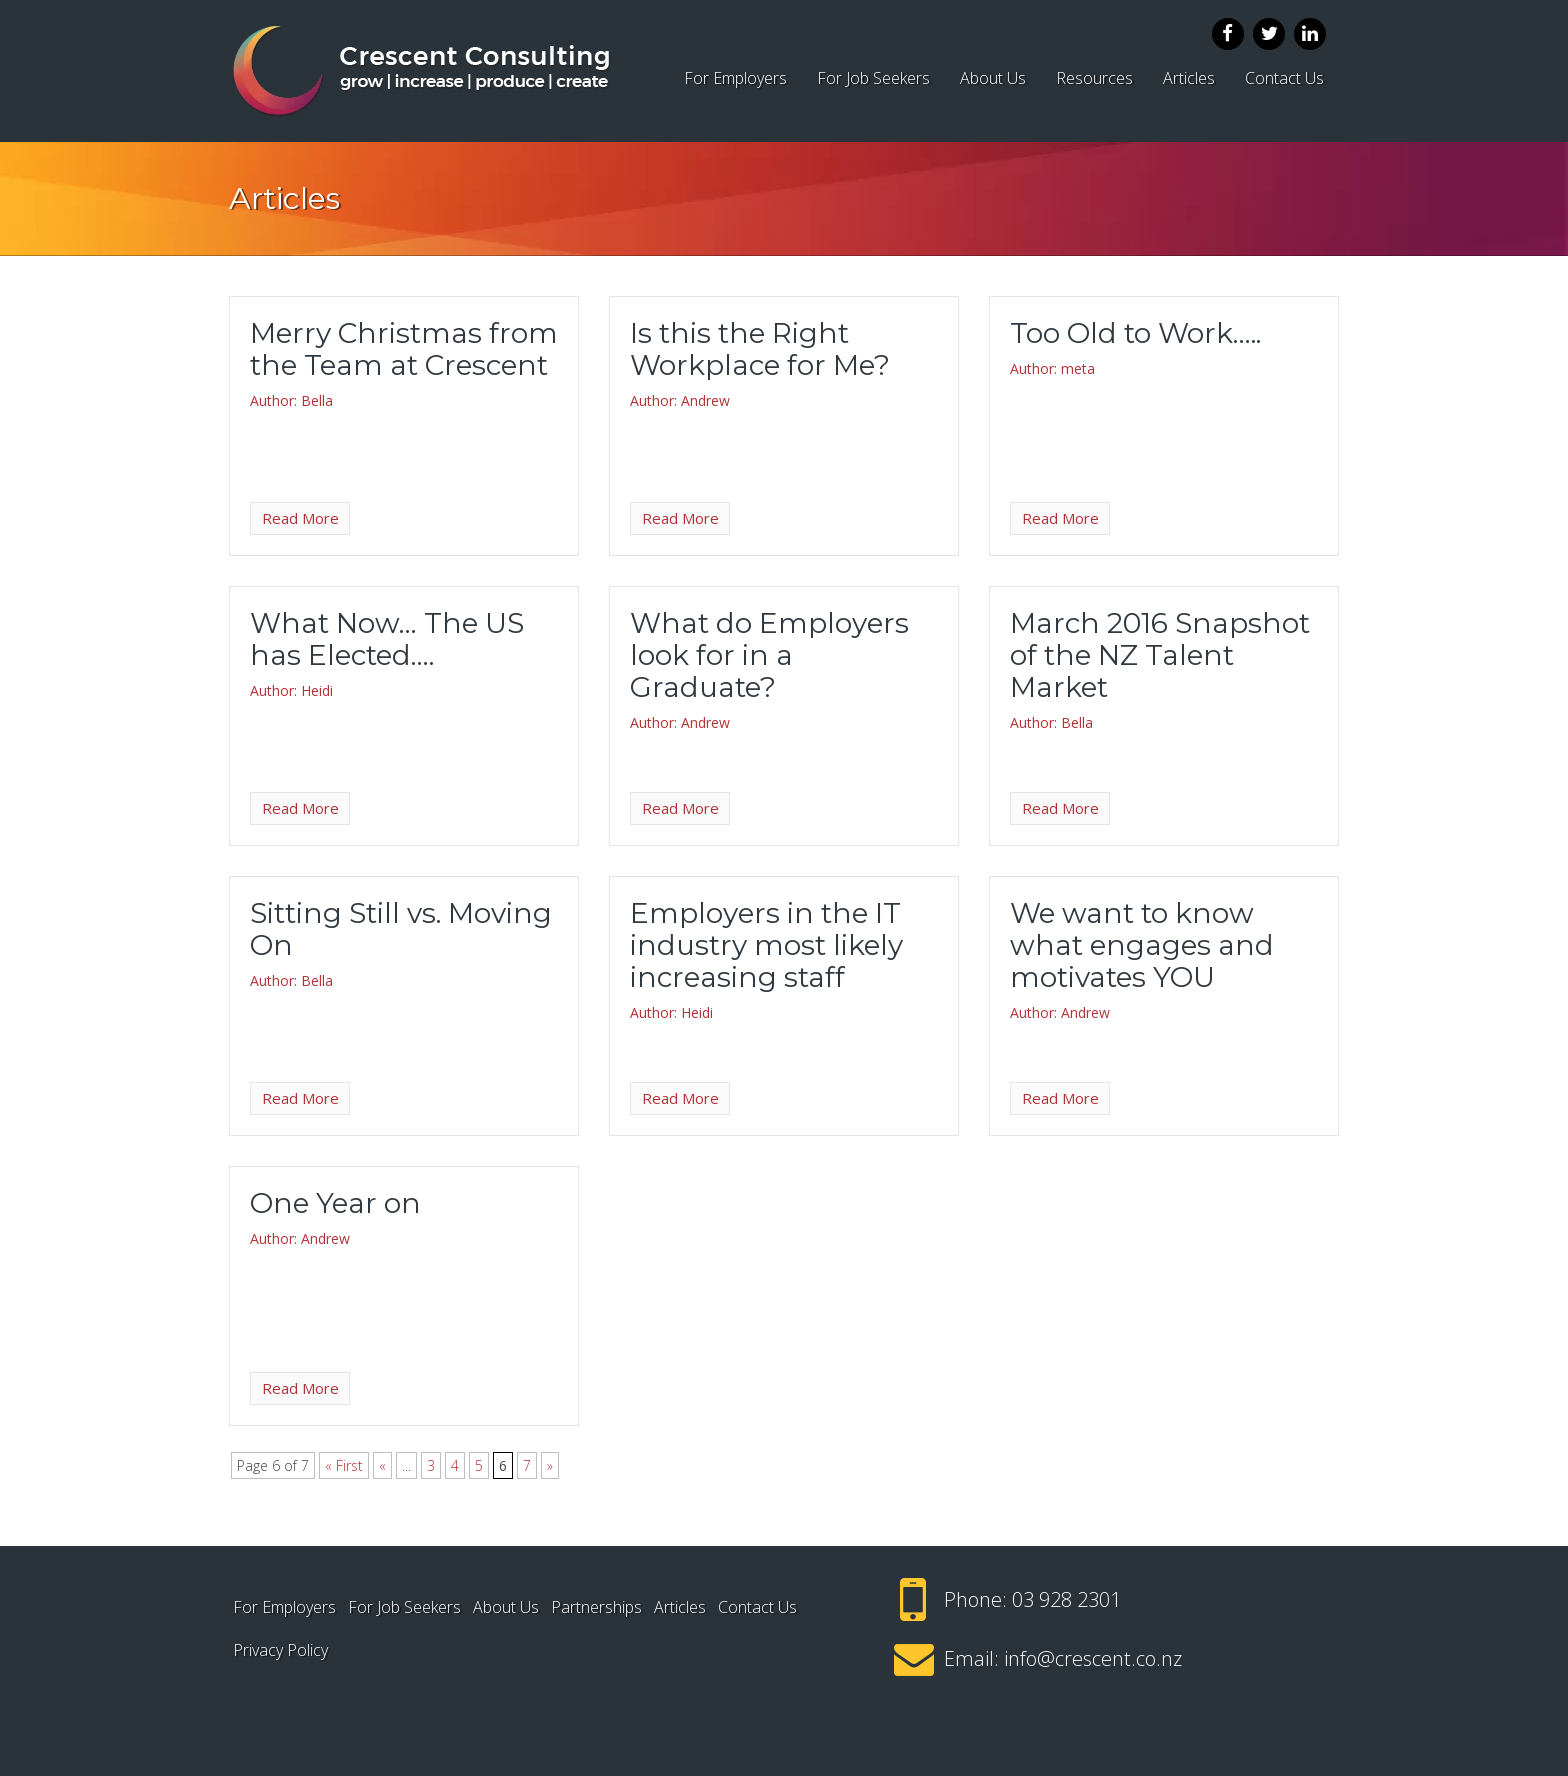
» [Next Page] (550, 1465)
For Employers (735, 78)
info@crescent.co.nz (1093, 1658)
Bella (317, 400)
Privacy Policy (280, 1650)
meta (1078, 368)
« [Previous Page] (382, 1465)
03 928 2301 (1066, 1599)
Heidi (317, 690)
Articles (1189, 78)
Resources (1094, 78)
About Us (993, 78)
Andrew (705, 400)
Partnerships (596, 1607)
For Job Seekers (873, 78)
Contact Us (1284, 78)
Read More (300, 518)
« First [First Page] (344, 1465)
